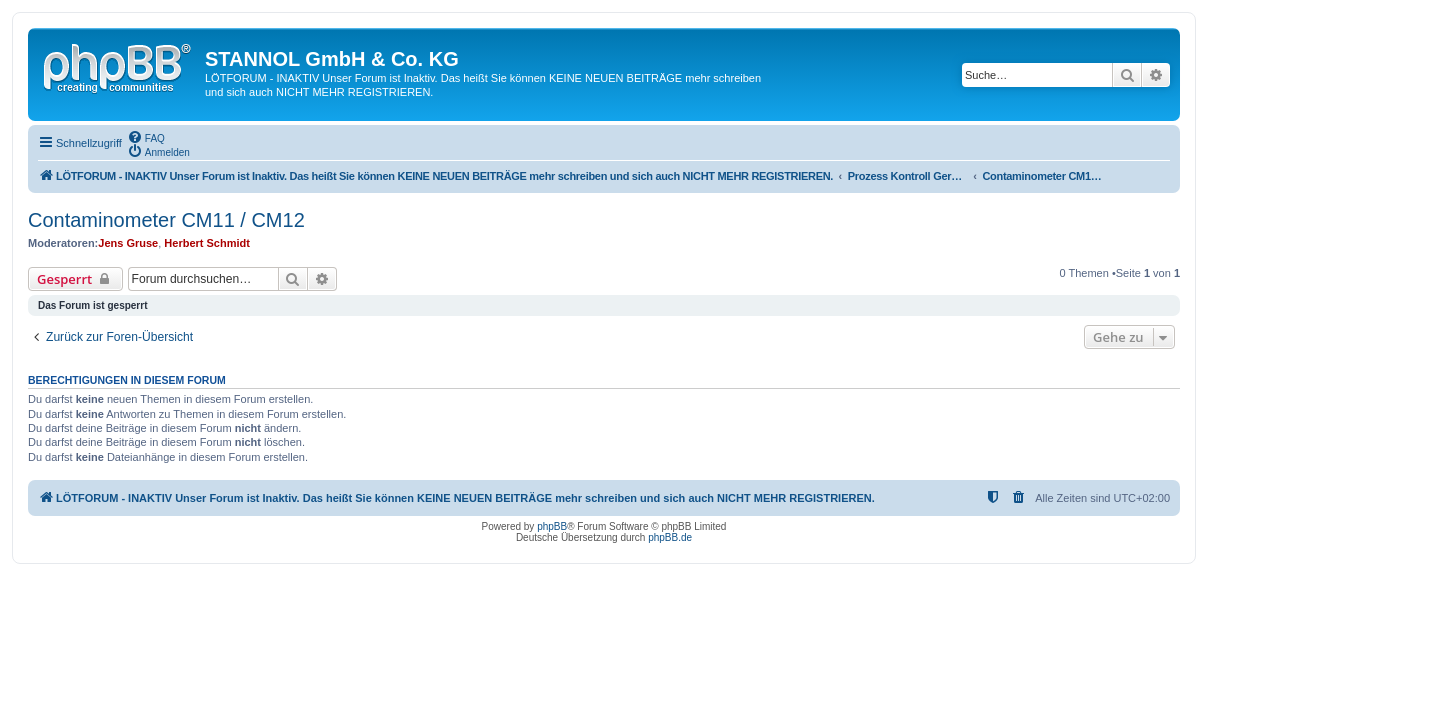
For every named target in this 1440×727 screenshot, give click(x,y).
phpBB (552, 526)
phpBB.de (670, 537)
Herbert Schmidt (207, 243)
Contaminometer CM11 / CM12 (166, 220)
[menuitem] (146, 137)
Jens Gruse (128, 243)
